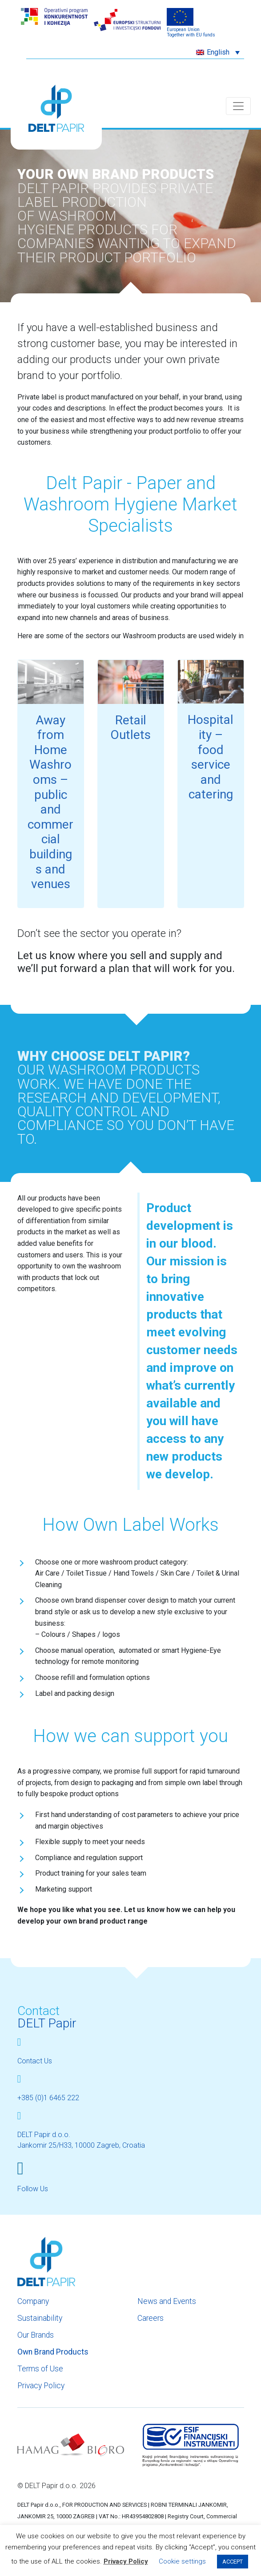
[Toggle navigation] (238, 106)
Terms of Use (40, 2368)
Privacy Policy (40, 2385)
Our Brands (35, 2335)
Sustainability (39, 2318)
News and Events (166, 2301)
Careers (150, 2318)
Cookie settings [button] (182, 2561)
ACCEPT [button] (232, 2561)
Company (33, 2301)
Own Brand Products (52, 2351)
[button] (218, 52)
